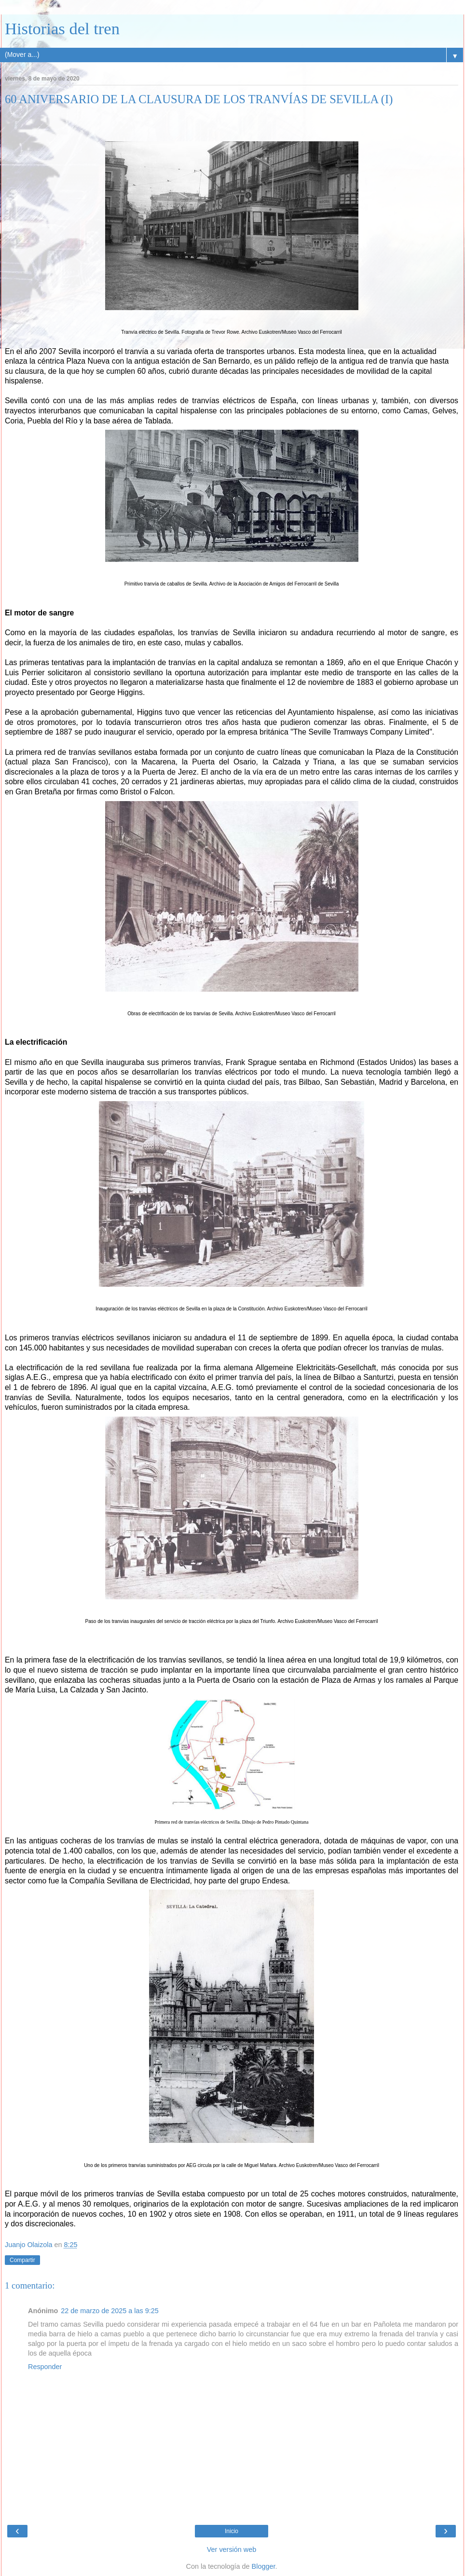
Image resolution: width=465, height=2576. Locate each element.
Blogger (263, 2566)
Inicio (231, 2531)
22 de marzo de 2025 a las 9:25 (109, 2311)
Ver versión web (231, 2549)
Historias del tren (62, 28)
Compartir (22, 2260)
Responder (45, 2367)
